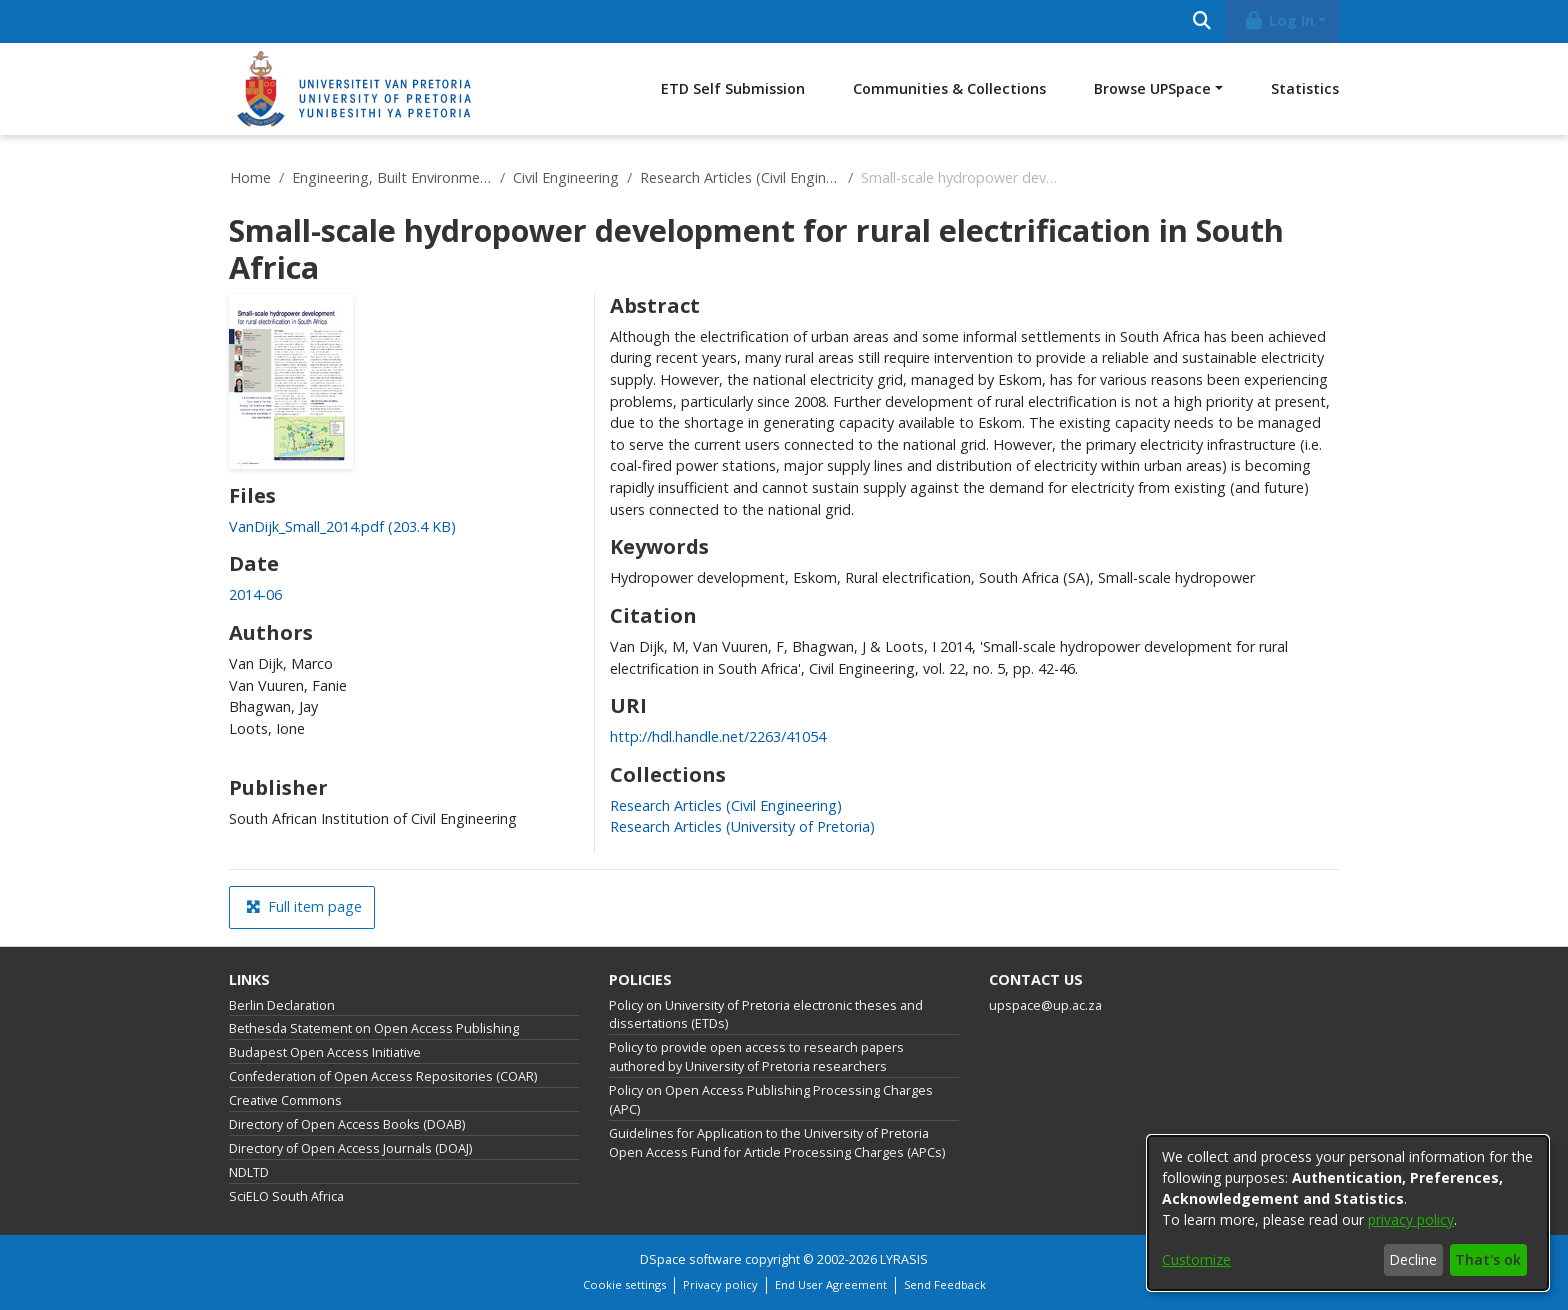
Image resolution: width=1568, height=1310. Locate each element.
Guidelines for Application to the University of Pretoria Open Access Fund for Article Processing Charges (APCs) (777, 1143)
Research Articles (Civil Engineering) (740, 177)
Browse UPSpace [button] (1152, 88)
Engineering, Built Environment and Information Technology (392, 177)
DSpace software (691, 1259)
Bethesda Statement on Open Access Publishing (374, 1028)
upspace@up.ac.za (1045, 1005)
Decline (1413, 1259)
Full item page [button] (304, 906)
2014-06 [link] (255, 594)
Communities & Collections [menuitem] (949, 88)
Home (250, 177)
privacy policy (1411, 1219)
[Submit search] (1201, 21)
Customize (1196, 1259)
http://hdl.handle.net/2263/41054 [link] (718, 736)
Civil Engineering (566, 177)
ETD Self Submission (733, 88)
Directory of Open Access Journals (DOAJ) (350, 1148)
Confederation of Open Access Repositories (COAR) (383, 1076)
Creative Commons (285, 1100)
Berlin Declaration (282, 1005)
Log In (1279, 20)
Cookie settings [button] (624, 1284)
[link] (342, 526)
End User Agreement (831, 1284)
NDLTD (249, 1172)
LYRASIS (904, 1259)
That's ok (1488, 1259)
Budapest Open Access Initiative (325, 1052)
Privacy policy (720, 1284)
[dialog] (1348, 1213)
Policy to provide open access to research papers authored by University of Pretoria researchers (756, 1057)
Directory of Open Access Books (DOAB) (347, 1124)
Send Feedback (945, 1284)
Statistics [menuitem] (1305, 88)
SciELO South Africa (286, 1196)
